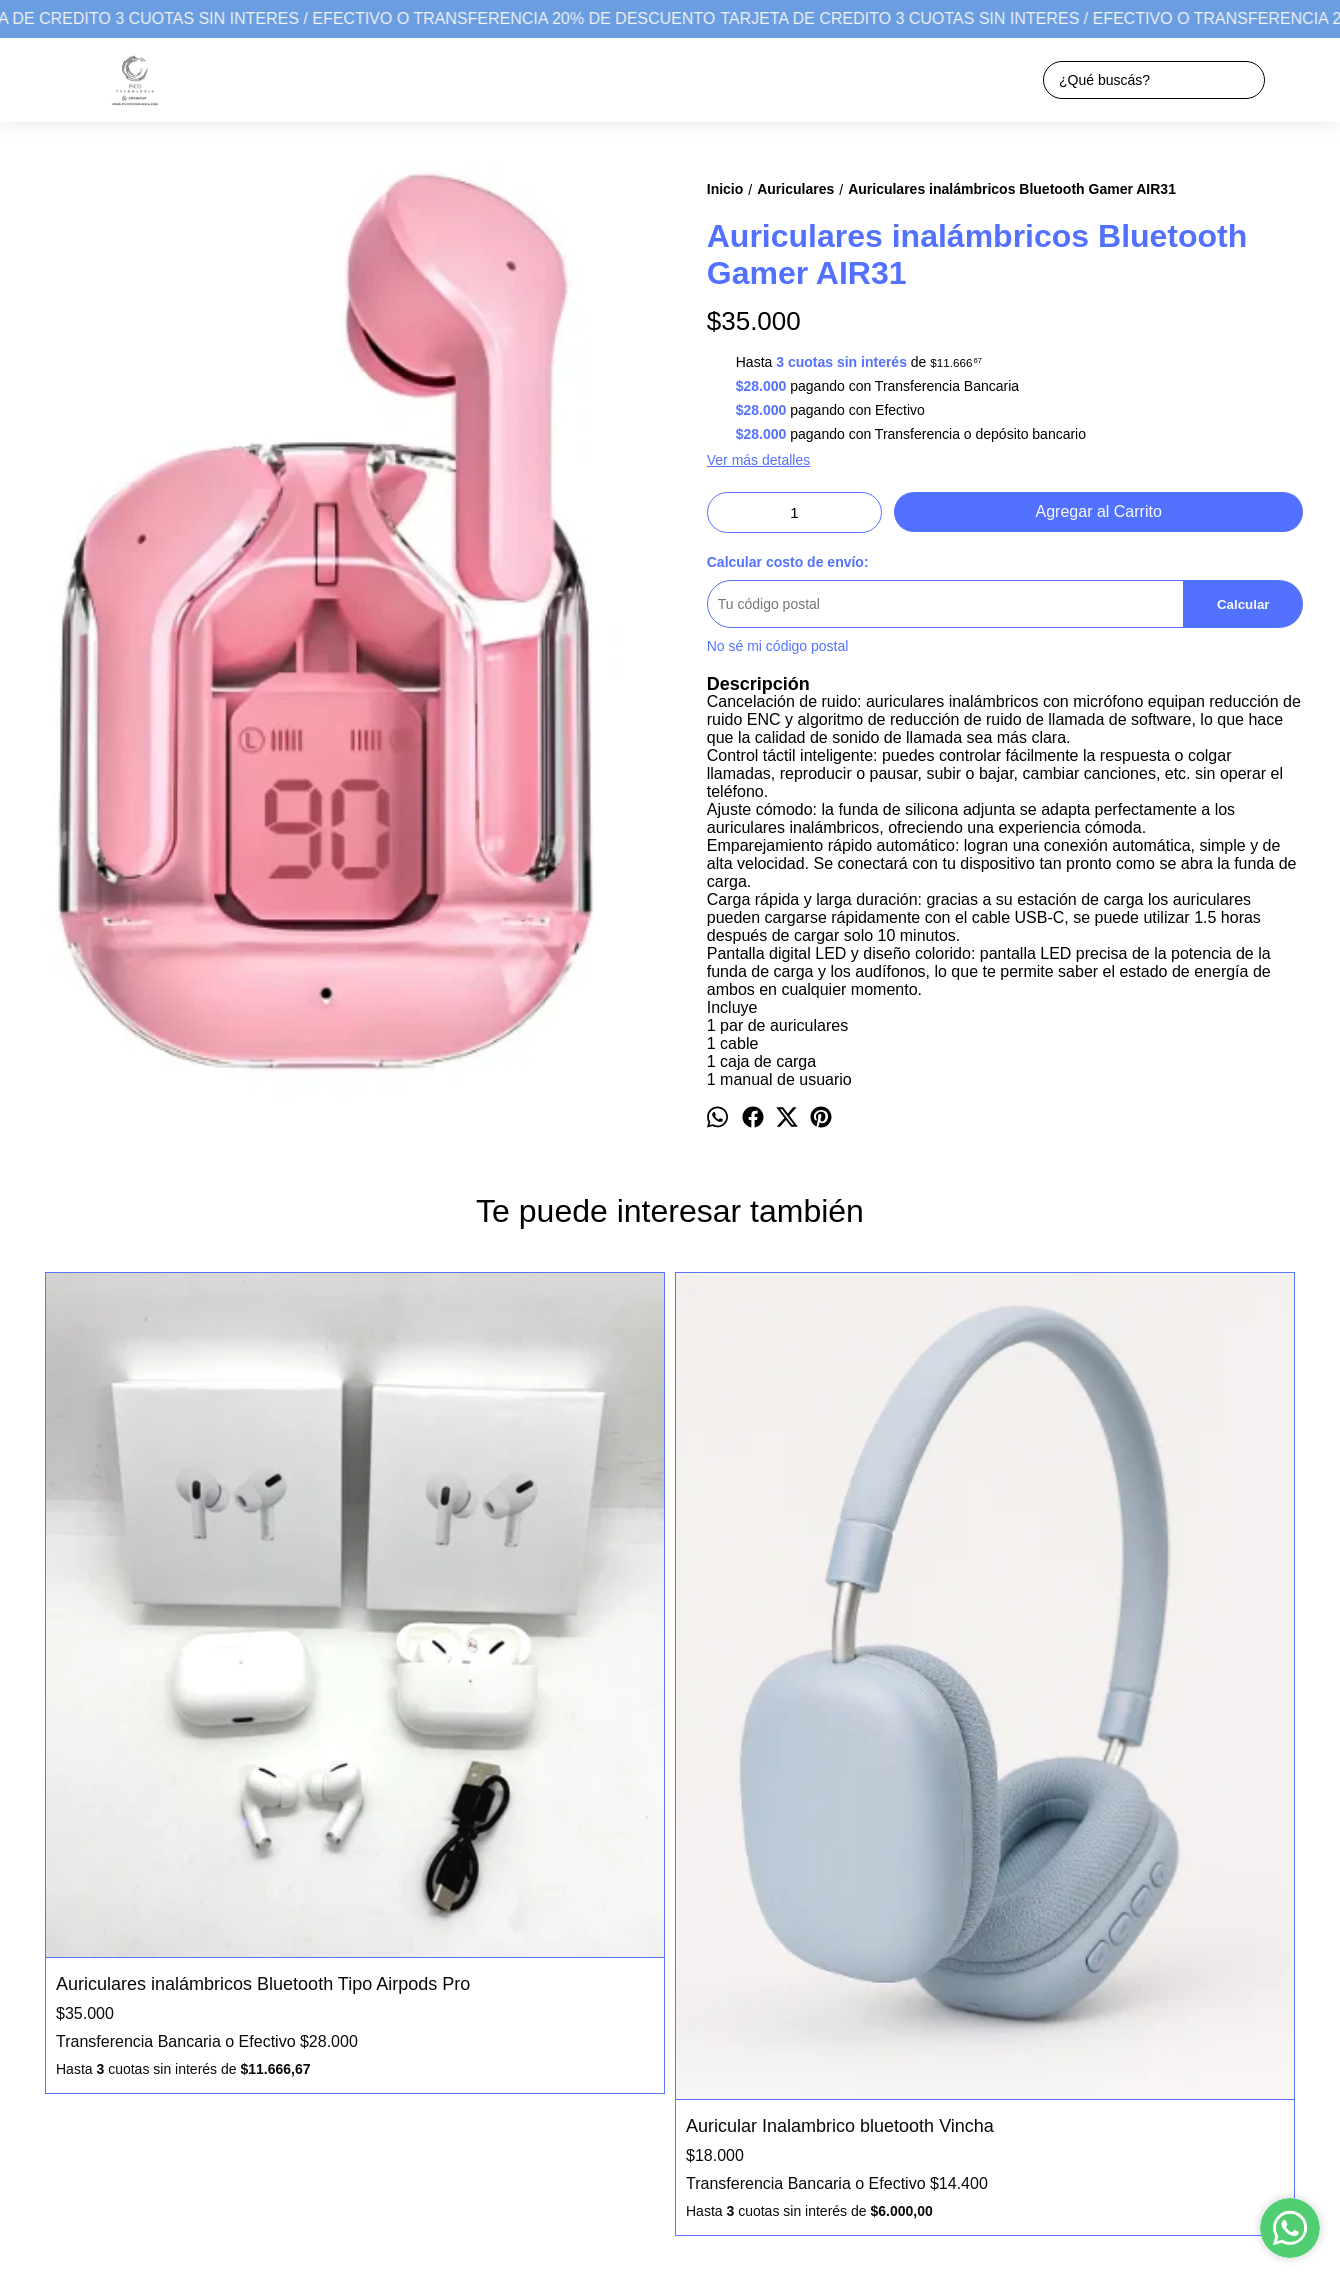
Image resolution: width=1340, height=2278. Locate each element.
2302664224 (702, 2019)
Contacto (54, 2017)
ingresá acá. (562, 2206)
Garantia (53, 2038)
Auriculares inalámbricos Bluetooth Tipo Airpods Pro (194, 1646)
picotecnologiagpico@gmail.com (764, 2055)
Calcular (1243, 604)
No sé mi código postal (778, 646)
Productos (57, 1996)
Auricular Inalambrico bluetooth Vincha (495, 1715)
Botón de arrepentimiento (653, 2206)
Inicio (42, 1975)
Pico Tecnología (713, 1983)
